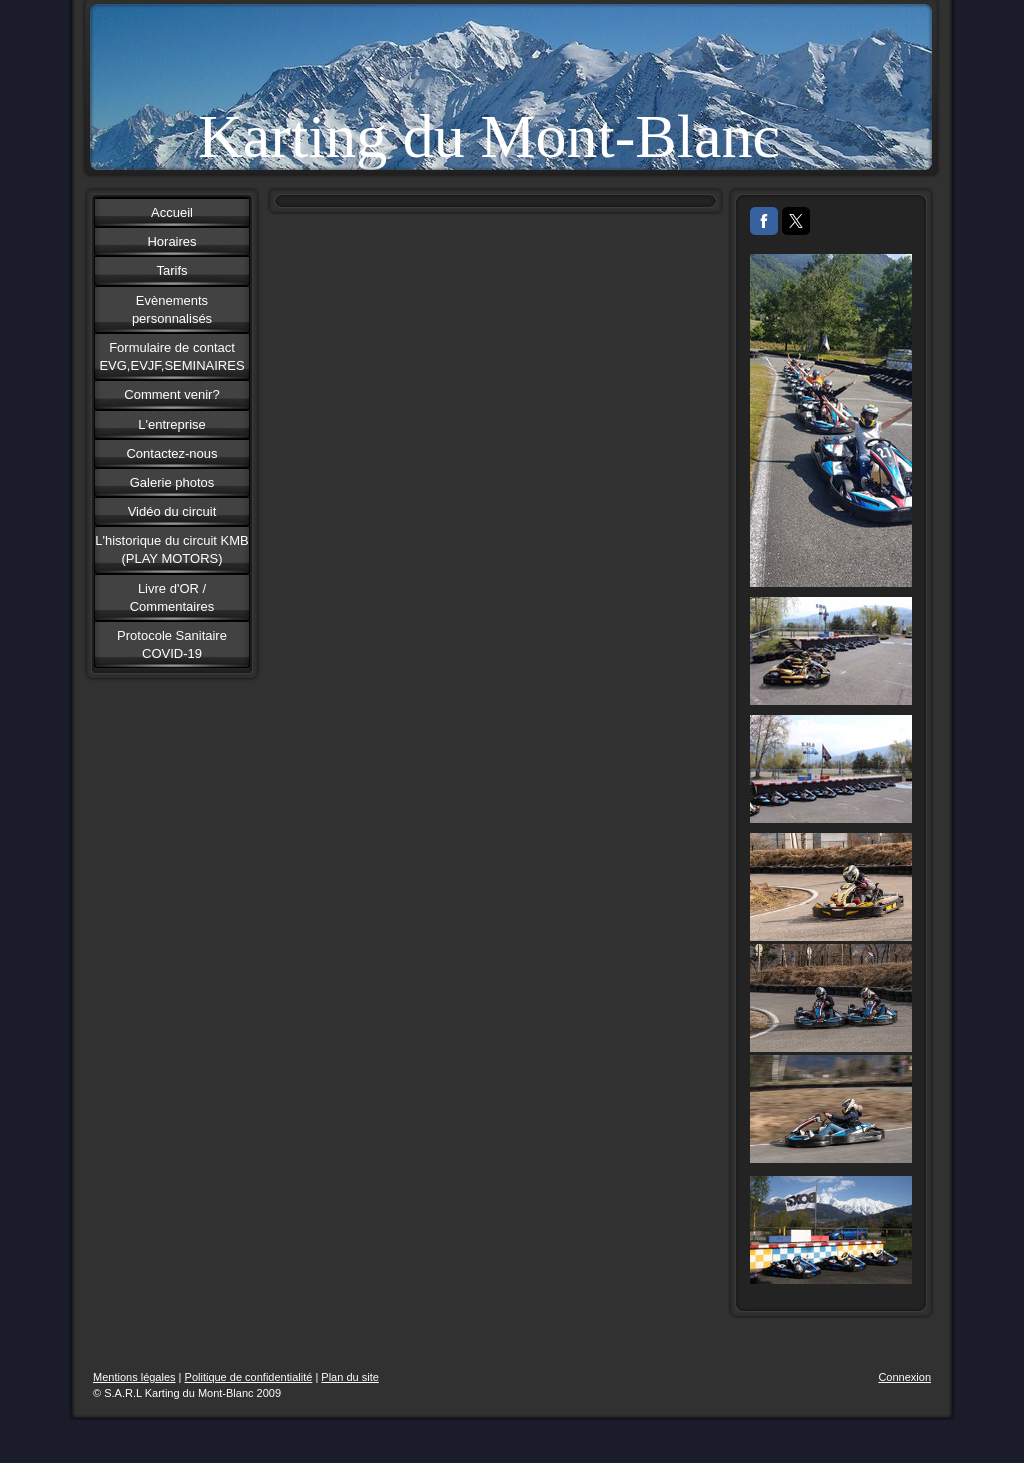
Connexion (904, 1377)
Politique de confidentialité (249, 1377)
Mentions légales (134, 1377)
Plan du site (349, 1377)
